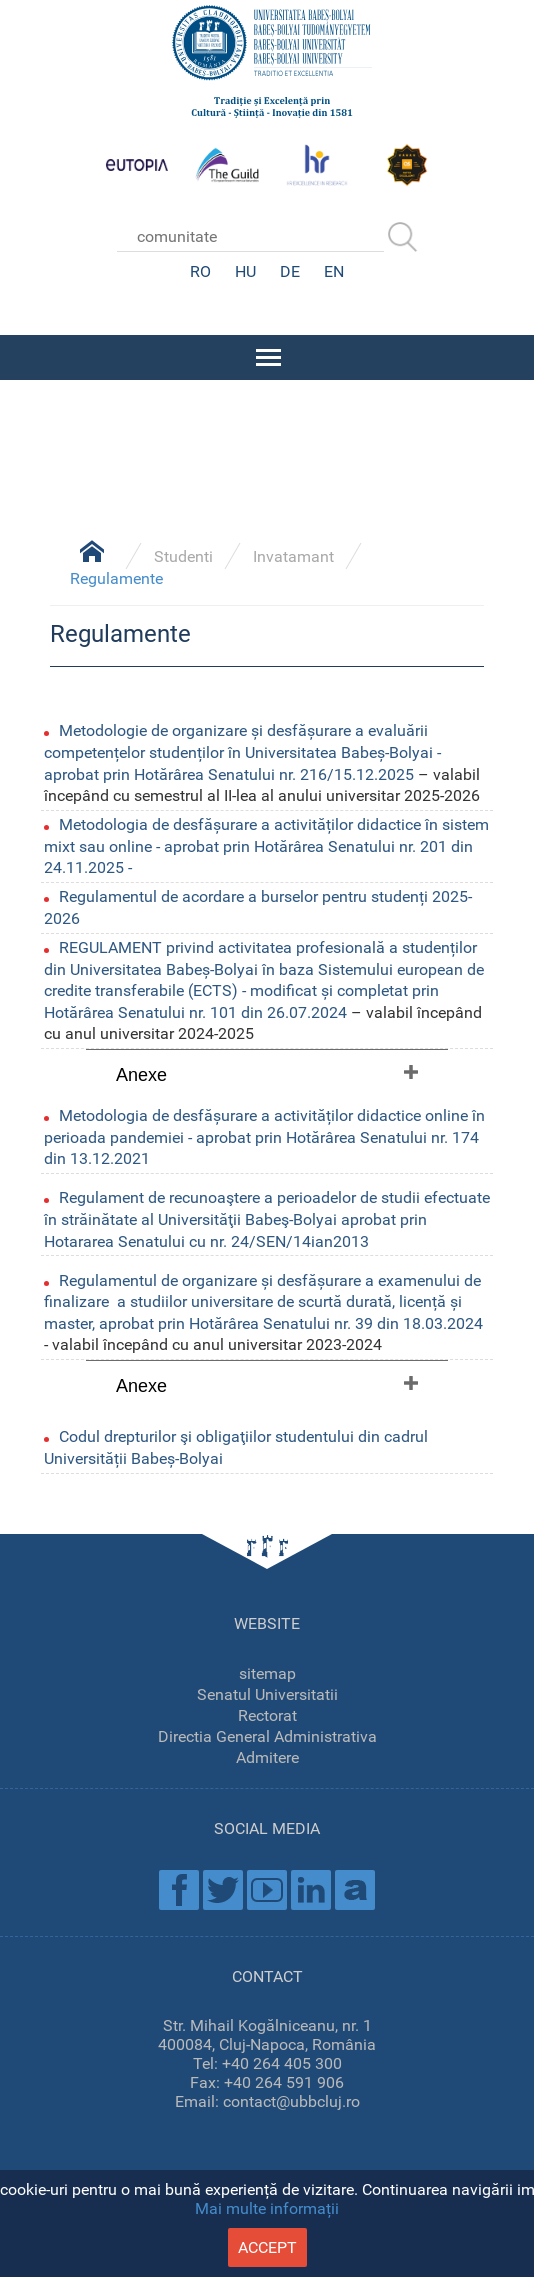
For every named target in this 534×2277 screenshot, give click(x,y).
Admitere (267, 1757)
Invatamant (293, 556)
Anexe (141, 1075)
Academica (355, 1890)
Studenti (183, 556)
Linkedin (311, 1890)
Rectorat (267, 1715)
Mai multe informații (267, 2208)
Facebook (179, 1890)
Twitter (223, 1890)
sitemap (267, 1673)
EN (334, 271)
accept (267, 2247)
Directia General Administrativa (267, 1736)
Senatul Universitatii (267, 1694)
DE (290, 271)
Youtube (267, 1890)
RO (200, 271)
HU (245, 271)
